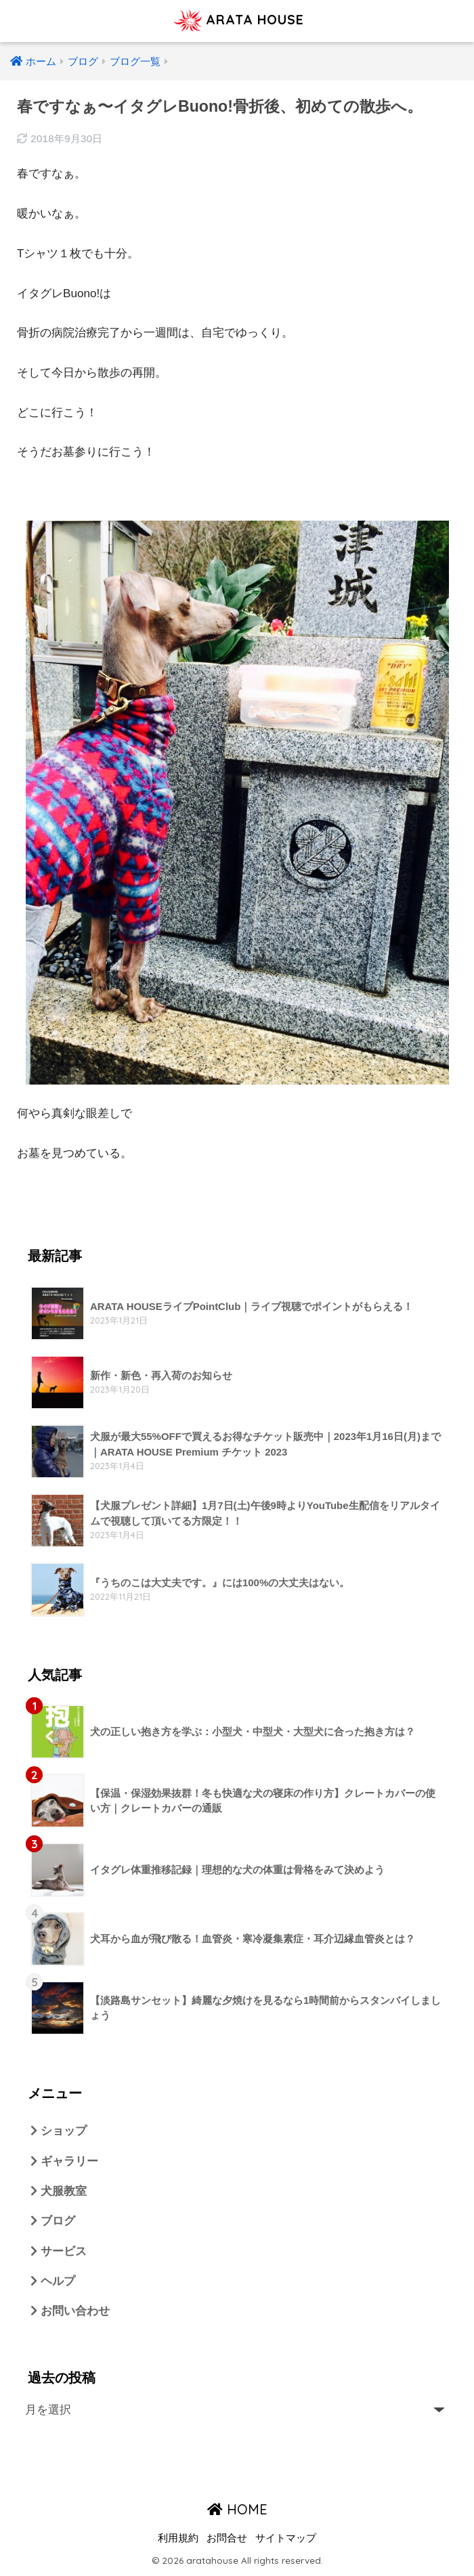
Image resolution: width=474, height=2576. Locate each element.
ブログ (52, 2221)
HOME (237, 2510)
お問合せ (227, 2539)
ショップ (58, 2130)
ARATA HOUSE (239, 21)
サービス (58, 2252)
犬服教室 (58, 2191)
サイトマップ (285, 2539)
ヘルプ (52, 2282)
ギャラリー (64, 2161)
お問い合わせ (70, 2312)
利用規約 (178, 2539)
